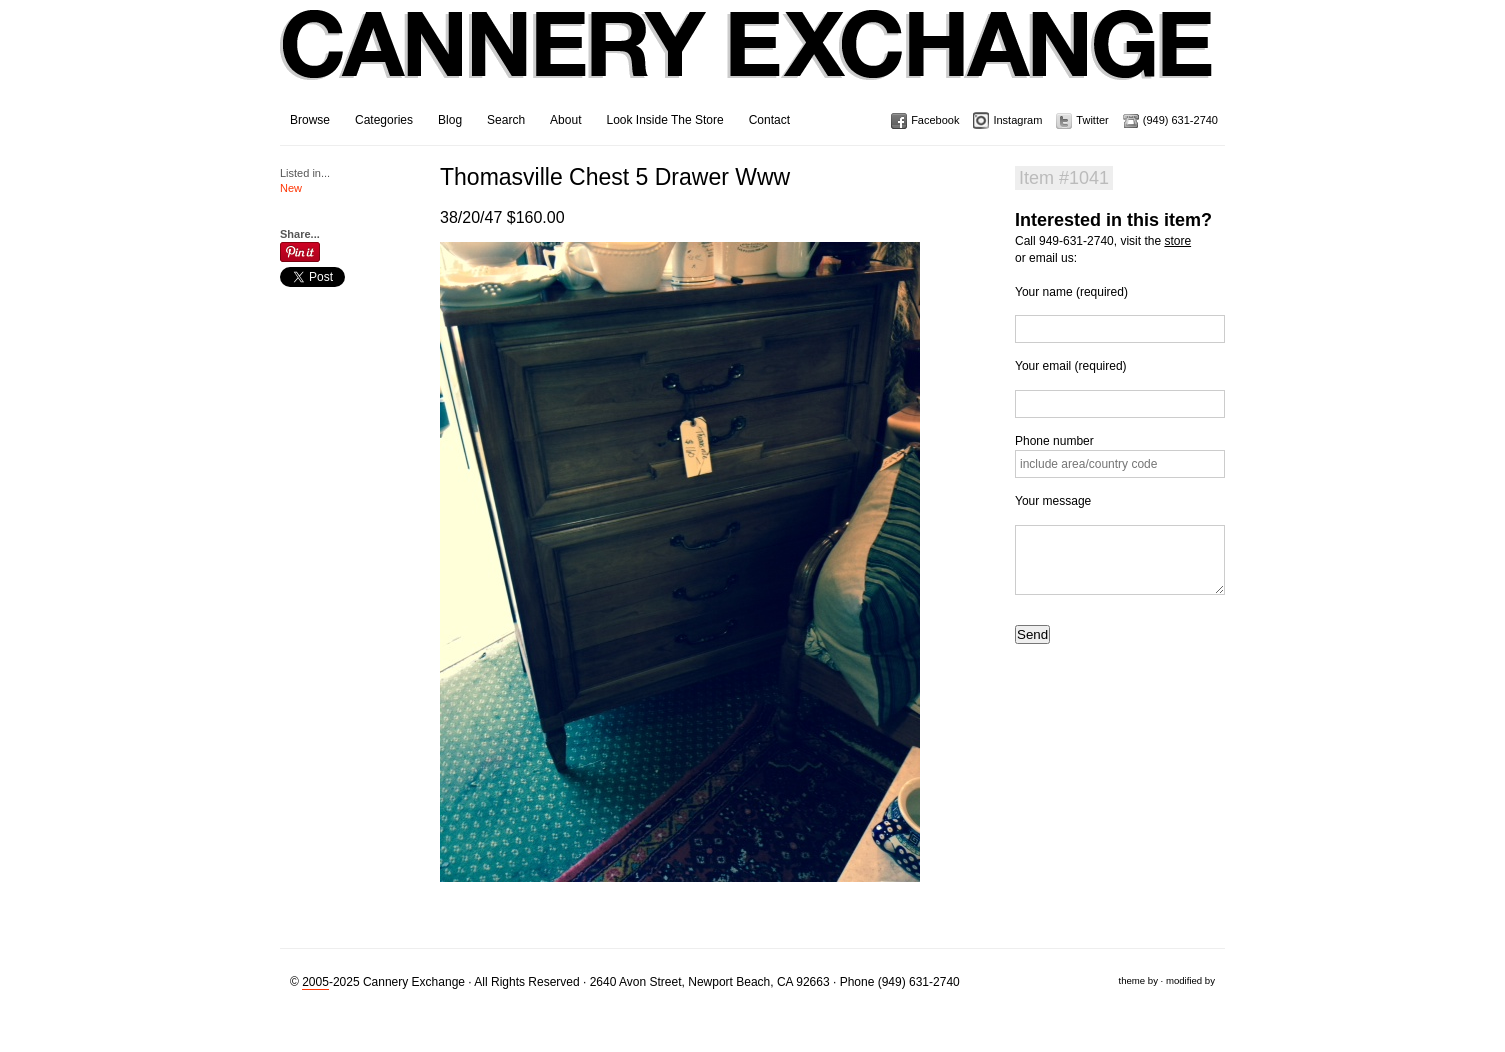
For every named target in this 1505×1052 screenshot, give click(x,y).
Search (506, 120)
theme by (1137, 980)
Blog (450, 120)
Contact (769, 120)
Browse (310, 120)
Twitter (1092, 120)
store (1177, 241)
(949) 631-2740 (1180, 120)
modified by (1190, 980)
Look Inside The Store (664, 120)
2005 (315, 982)
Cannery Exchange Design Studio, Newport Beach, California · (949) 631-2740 (747, 60)
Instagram (1017, 120)
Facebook (935, 120)
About (565, 120)
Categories (384, 120)
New (291, 188)
